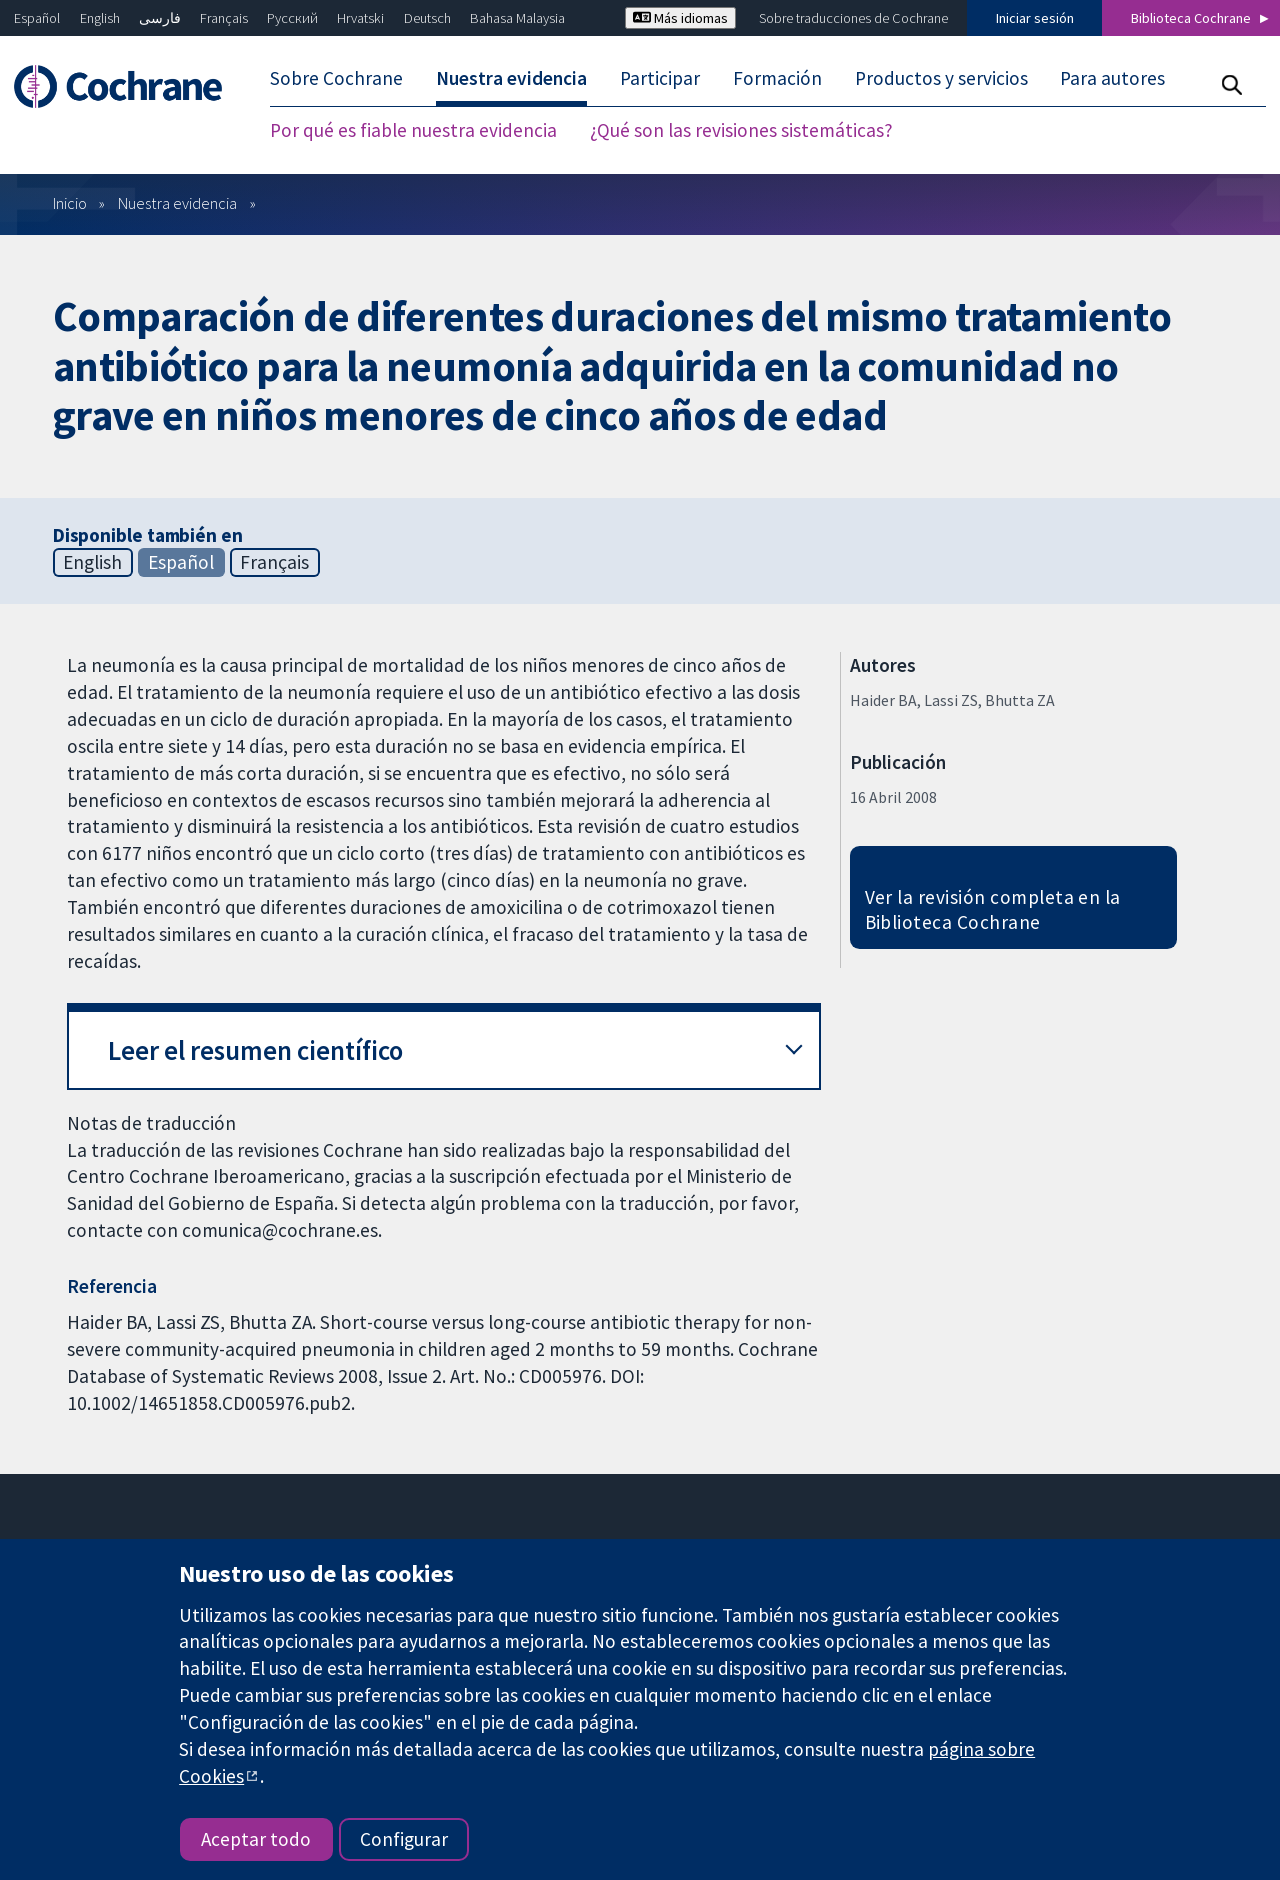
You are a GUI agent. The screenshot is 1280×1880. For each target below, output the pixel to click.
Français (224, 18)
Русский (292, 18)
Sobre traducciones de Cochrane (853, 18)
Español (37, 18)
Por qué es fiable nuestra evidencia (413, 130)
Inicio (70, 203)
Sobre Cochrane (336, 78)
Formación (777, 78)
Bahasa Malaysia (517, 18)
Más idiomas (680, 18)
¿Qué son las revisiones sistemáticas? (741, 130)
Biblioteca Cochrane (1191, 18)
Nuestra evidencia (511, 78)
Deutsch (427, 18)
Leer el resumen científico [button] (255, 1050)
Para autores (1112, 78)
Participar (660, 78)
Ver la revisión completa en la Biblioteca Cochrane (993, 909)
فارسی (160, 18)
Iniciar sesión (1035, 18)
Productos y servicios (941, 78)
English (100, 18)
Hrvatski (360, 18)
